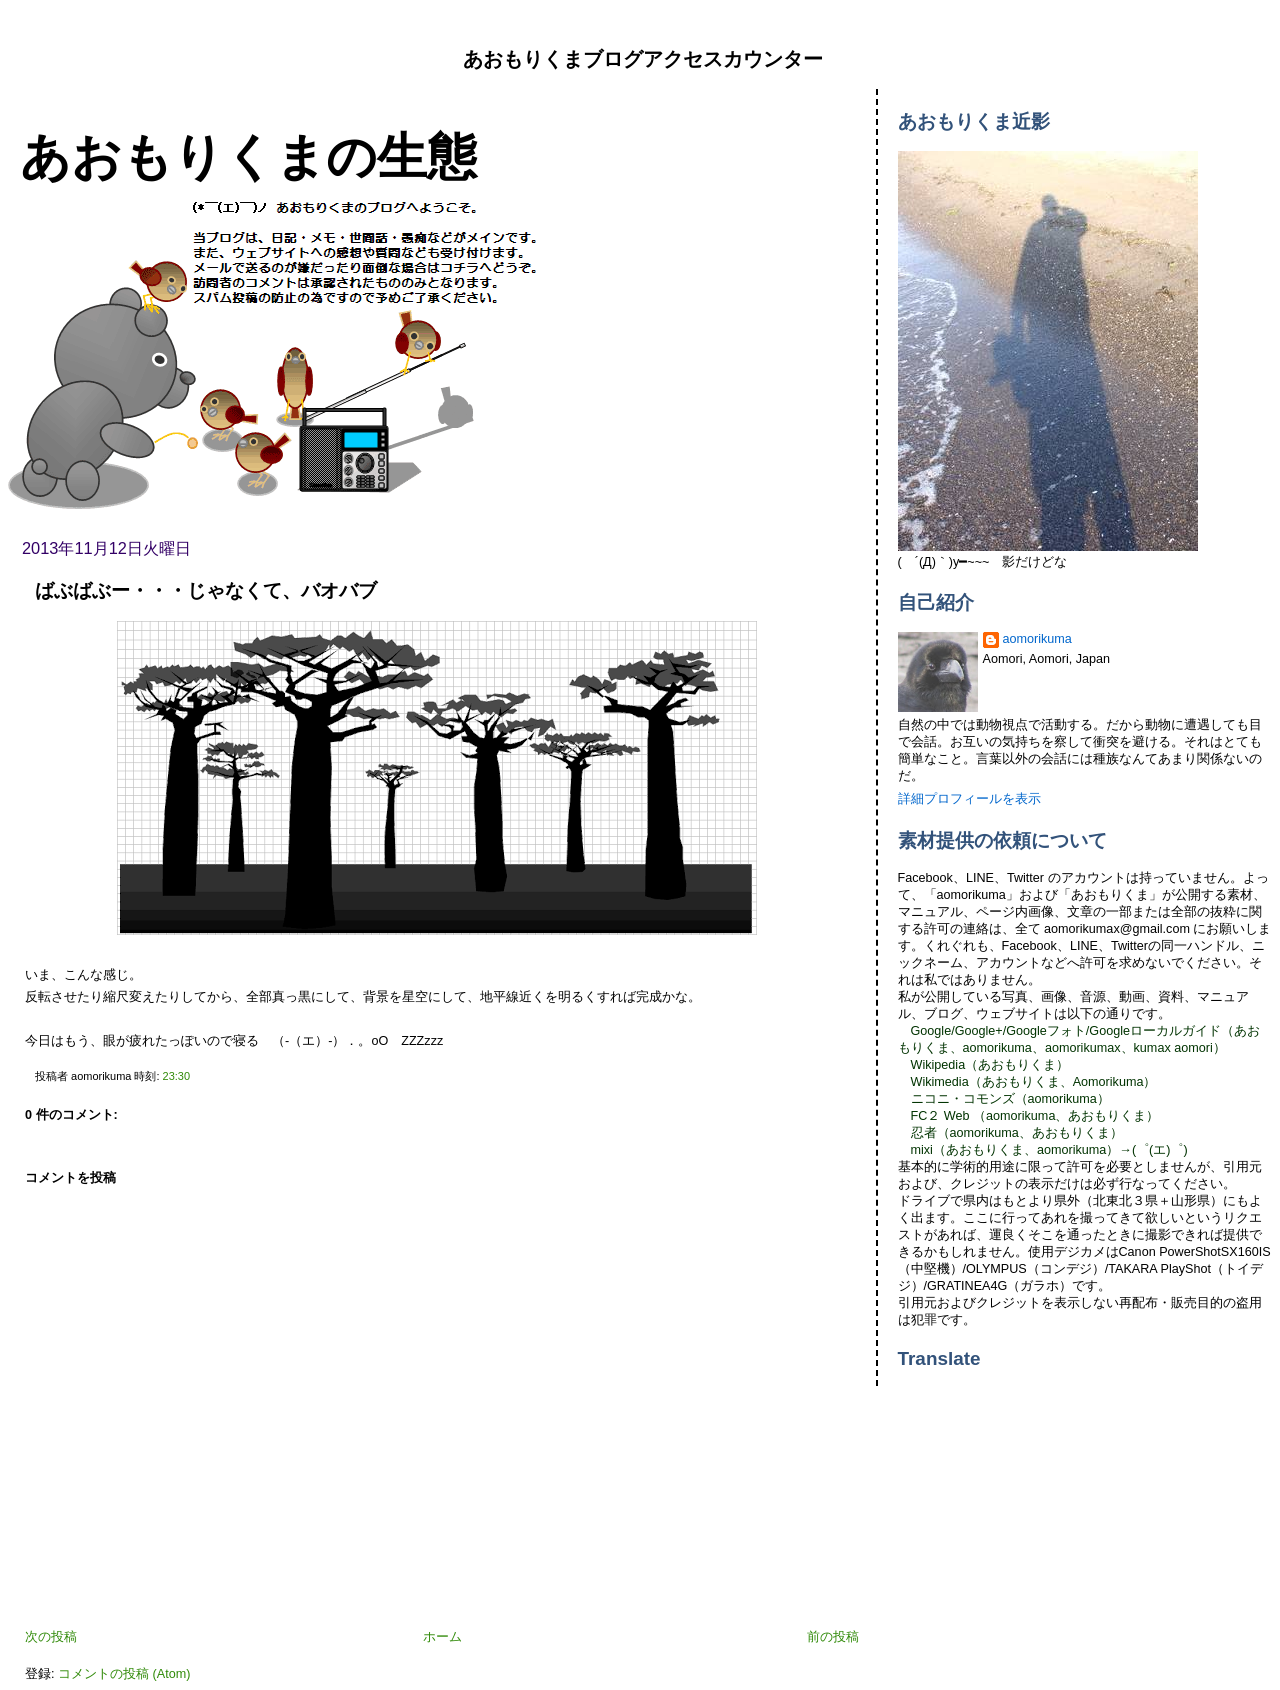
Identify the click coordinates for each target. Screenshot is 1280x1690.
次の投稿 (51, 1637)
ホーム (442, 1637)
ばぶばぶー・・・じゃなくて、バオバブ (206, 590)
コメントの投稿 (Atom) (124, 1674)
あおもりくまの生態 (248, 156)
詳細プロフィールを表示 (969, 799)
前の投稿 (833, 1637)
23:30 (176, 1076)
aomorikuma (1037, 639)
